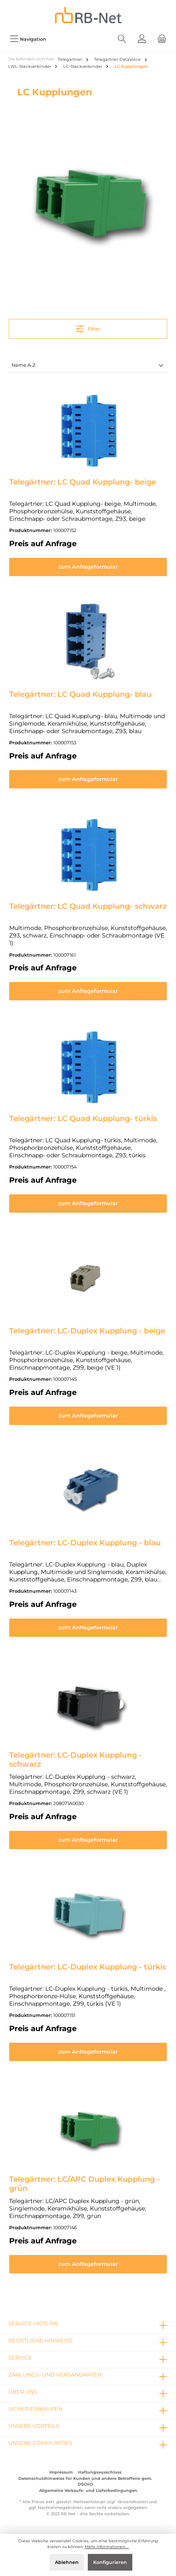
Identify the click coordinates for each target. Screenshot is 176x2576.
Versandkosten (132, 2501)
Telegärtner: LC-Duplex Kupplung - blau (85, 1542)
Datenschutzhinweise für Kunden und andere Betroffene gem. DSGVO (85, 2481)
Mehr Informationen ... (107, 2546)
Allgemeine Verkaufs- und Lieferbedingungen (88, 2490)
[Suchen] (122, 38)
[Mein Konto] (142, 38)
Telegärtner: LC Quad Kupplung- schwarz (88, 906)
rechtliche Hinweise (40, 2340)
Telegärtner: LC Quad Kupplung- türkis (83, 1118)
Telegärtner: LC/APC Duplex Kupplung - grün (84, 2184)
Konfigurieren (110, 2562)
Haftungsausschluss (99, 2472)
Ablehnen (67, 2562)
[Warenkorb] (162, 38)
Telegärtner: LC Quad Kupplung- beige (82, 482)
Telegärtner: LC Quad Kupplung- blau (80, 694)
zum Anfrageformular (88, 567)
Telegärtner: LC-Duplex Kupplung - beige (87, 1330)
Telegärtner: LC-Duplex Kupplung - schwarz (75, 1759)
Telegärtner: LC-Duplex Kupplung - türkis (87, 1967)
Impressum (61, 2472)
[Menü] (28, 38)
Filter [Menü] (88, 327)
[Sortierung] (88, 366)
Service (20, 2358)
